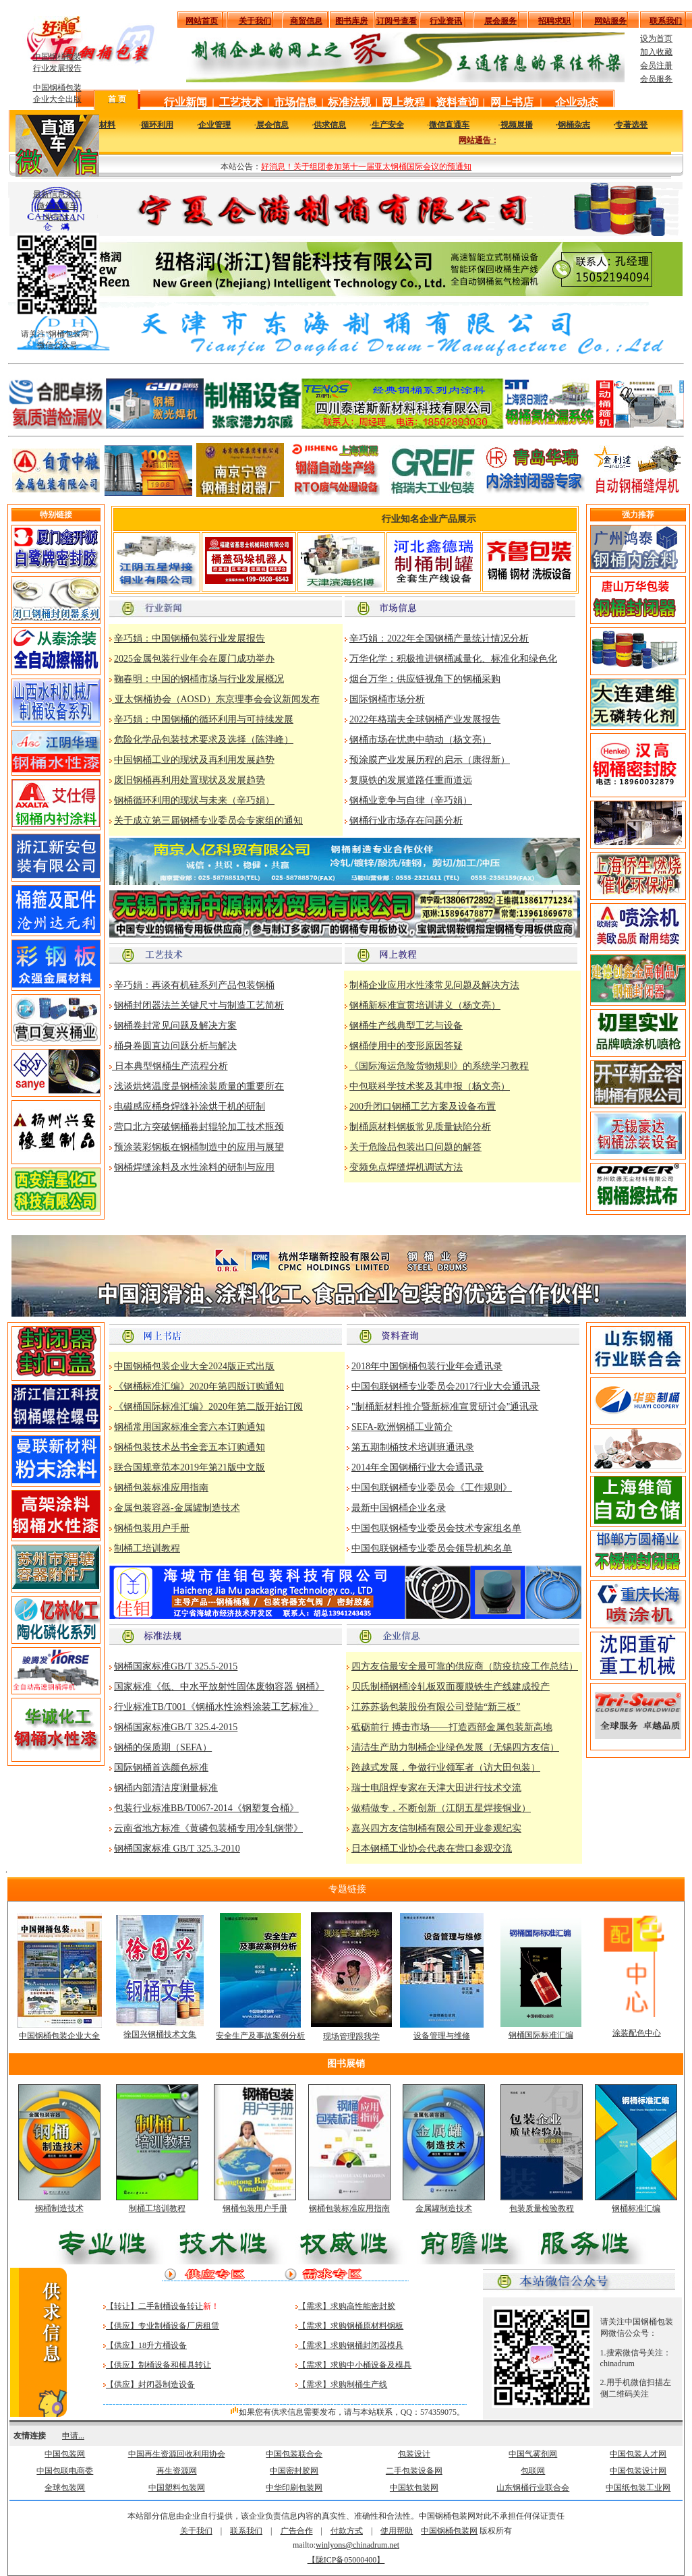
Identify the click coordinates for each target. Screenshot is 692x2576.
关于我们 (196, 2531)
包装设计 (414, 2454)
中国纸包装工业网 (638, 2487)
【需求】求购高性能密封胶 (346, 2306)
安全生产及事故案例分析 (260, 2035)
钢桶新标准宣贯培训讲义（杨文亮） (424, 1005)
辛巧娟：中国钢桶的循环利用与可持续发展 (203, 719)
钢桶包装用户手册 (152, 1528)
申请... (73, 2435)
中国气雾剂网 (533, 2454)
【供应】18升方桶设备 (146, 2345)
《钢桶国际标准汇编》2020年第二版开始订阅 (208, 1407)
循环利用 (157, 125)
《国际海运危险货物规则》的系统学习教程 (439, 1066)
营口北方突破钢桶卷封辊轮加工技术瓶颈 (199, 1127)
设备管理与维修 (441, 2035)
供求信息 (330, 125)
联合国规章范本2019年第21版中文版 (189, 1467)
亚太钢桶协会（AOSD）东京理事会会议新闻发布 (216, 699)
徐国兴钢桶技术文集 (159, 2034)
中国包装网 (65, 2454)
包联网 (533, 2470)
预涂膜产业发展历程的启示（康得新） (429, 760)
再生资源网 (176, 2470)
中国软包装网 (414, 2487)
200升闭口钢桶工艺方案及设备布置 (422, 1106)
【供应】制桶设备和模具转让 (158, 2365)
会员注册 (656, 65)
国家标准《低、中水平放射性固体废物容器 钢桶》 (219, 1687)
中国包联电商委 (64, 2470)
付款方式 (346, 2531)
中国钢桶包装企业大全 (59, 2035)
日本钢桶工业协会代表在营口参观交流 (431, 1848)
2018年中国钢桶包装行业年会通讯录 (426, 1366)
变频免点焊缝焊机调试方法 (406, 1167)
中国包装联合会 (294, 2454)
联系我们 (246, 2531)
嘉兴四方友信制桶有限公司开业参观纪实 (436, 1828)
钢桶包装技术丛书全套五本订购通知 (189, 1447)
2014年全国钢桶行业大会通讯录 (417, 1467)
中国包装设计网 (638, 2470)
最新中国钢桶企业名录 (398, 1508)
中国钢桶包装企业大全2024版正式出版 (194, 1366)
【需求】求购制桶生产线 (342, 2384)
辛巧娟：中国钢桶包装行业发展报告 (189, 638)
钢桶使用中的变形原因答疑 (406, 1046)
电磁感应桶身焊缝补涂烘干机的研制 (189, 1106)
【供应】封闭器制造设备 (150, 2384)
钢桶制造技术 (59, 2208)
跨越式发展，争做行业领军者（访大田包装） (445, 1768)
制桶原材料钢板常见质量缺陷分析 (420, 1127)
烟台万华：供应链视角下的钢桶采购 (424, 679)
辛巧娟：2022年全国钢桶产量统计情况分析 (439, 638)
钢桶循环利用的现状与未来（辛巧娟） (194, 800)
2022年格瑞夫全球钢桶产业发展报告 (424, 719)
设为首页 (656, 38)
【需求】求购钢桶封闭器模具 (350, 2345)
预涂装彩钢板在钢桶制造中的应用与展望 (199, 1147)
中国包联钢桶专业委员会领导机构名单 (431, 1548)
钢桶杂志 (574, 125)
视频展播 (516, 125)
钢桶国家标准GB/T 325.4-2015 (175, 1727)
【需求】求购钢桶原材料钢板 (350, 2325)
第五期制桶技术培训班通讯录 (412, 1447)
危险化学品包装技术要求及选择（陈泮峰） (203, 740)
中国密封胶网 (294, 2470)
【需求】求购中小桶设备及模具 (354, 2365)
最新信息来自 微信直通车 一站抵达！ (57, 206)
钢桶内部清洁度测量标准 (166, 1788)
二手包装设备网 (414, 2470)
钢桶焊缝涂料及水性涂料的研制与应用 (194, 1167)
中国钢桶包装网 (449, 2531)
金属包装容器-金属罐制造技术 (177, 1508)
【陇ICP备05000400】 (346, 2560)
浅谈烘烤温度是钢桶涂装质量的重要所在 (199, 1086)
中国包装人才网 (638, 2454)
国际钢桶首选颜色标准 (161, 1768)
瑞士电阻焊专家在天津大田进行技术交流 (436, 1788)
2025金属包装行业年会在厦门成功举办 (194, 659)
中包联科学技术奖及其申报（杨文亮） (429, 1086)
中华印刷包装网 (294, 2487)
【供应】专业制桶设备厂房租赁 (162, 2325)
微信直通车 (449, 125)
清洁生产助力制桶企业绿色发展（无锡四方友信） (455, 1747)
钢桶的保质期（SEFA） (163, 1747)
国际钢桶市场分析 (387, 699)
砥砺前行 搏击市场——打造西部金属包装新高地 (451, 1727)
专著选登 (631, 125)
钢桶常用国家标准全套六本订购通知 (189, 1427)
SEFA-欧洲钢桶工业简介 (402, 1427)
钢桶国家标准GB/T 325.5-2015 (175, 1666)
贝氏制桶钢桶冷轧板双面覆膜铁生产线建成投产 (450, 1687)
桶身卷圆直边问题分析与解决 (175, 1046)
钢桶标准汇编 (636, 2208)
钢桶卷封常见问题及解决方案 (175, 1026)
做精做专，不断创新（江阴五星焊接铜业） (441, 1808)
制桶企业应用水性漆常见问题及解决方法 (434, 985)
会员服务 (656, 79)
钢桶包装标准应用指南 (161, 1488)
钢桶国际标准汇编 (541, 2035)
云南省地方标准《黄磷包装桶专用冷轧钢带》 (208, 1828)
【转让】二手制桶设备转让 (154, 2306)
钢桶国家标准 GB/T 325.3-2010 (177, 1848)
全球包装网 (65, 2487)
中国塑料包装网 (176, 2487)
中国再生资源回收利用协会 (176, 2454)
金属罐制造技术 (443, 2208)
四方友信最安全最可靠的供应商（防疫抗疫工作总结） (464, 1666)
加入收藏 (656, 52)
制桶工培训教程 (147, 1548)
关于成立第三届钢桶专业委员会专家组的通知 (208, 820)
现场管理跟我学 (351, 2036)
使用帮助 (396, 2531)
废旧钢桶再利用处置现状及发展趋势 (189, 780)
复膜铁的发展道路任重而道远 (410, 780)
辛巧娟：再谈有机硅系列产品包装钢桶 (194, 985)
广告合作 (297, 2531)
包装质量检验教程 (541, 2208)
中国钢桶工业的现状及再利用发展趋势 (194, 760)
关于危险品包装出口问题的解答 (415, 1147)
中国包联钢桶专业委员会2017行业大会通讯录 (445, 1386)
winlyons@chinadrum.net (357, 2545)
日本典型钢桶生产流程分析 (170, 1066)
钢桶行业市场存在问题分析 (406, 820)
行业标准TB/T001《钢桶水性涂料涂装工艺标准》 (216, 1707)
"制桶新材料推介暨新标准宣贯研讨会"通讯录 (444, 1407)
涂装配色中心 (636, 2033)
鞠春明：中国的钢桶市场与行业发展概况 (199, 679)
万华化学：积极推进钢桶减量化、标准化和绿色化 (453, 659)
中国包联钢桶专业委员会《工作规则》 (431, 1488)
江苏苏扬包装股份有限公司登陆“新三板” (435, 1707)
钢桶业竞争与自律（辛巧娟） (410, 800)
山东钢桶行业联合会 (532, 2487)
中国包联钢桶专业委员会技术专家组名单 (436, 1528)
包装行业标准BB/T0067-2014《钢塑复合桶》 (206, 1808)
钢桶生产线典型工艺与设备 (406, 1026)
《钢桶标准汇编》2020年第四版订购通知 (199, 1386)
